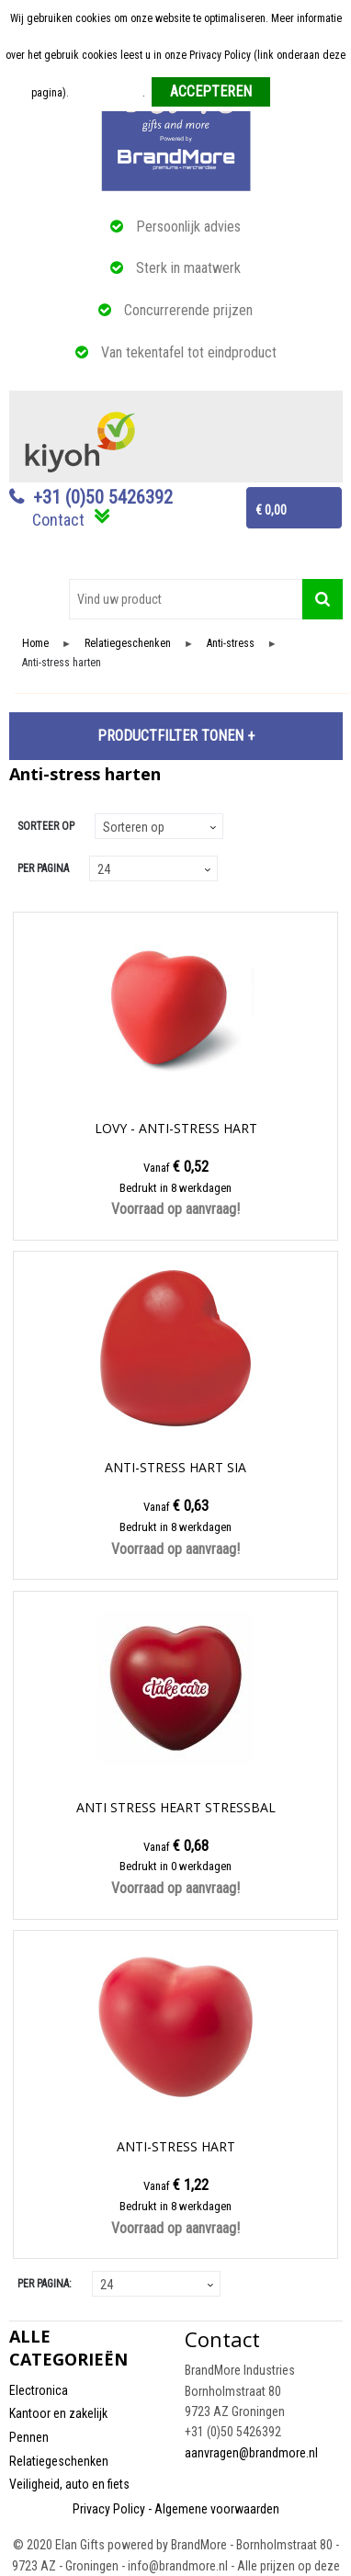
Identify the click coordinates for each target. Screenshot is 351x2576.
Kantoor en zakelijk (58, 2413)
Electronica (38, 2390)
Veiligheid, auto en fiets (69, 2484)
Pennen (29, 2437)
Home (35, 644)
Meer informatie (107, 92)
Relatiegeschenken (128, 644)
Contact (58, 519)
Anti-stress (231, 644)
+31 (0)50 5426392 (103, 497)
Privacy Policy (109, 2508)
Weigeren (298, 92)
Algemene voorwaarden (216, 2508)
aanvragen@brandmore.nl (251, 2452)
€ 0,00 (271, 510)
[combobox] (185, 599)
